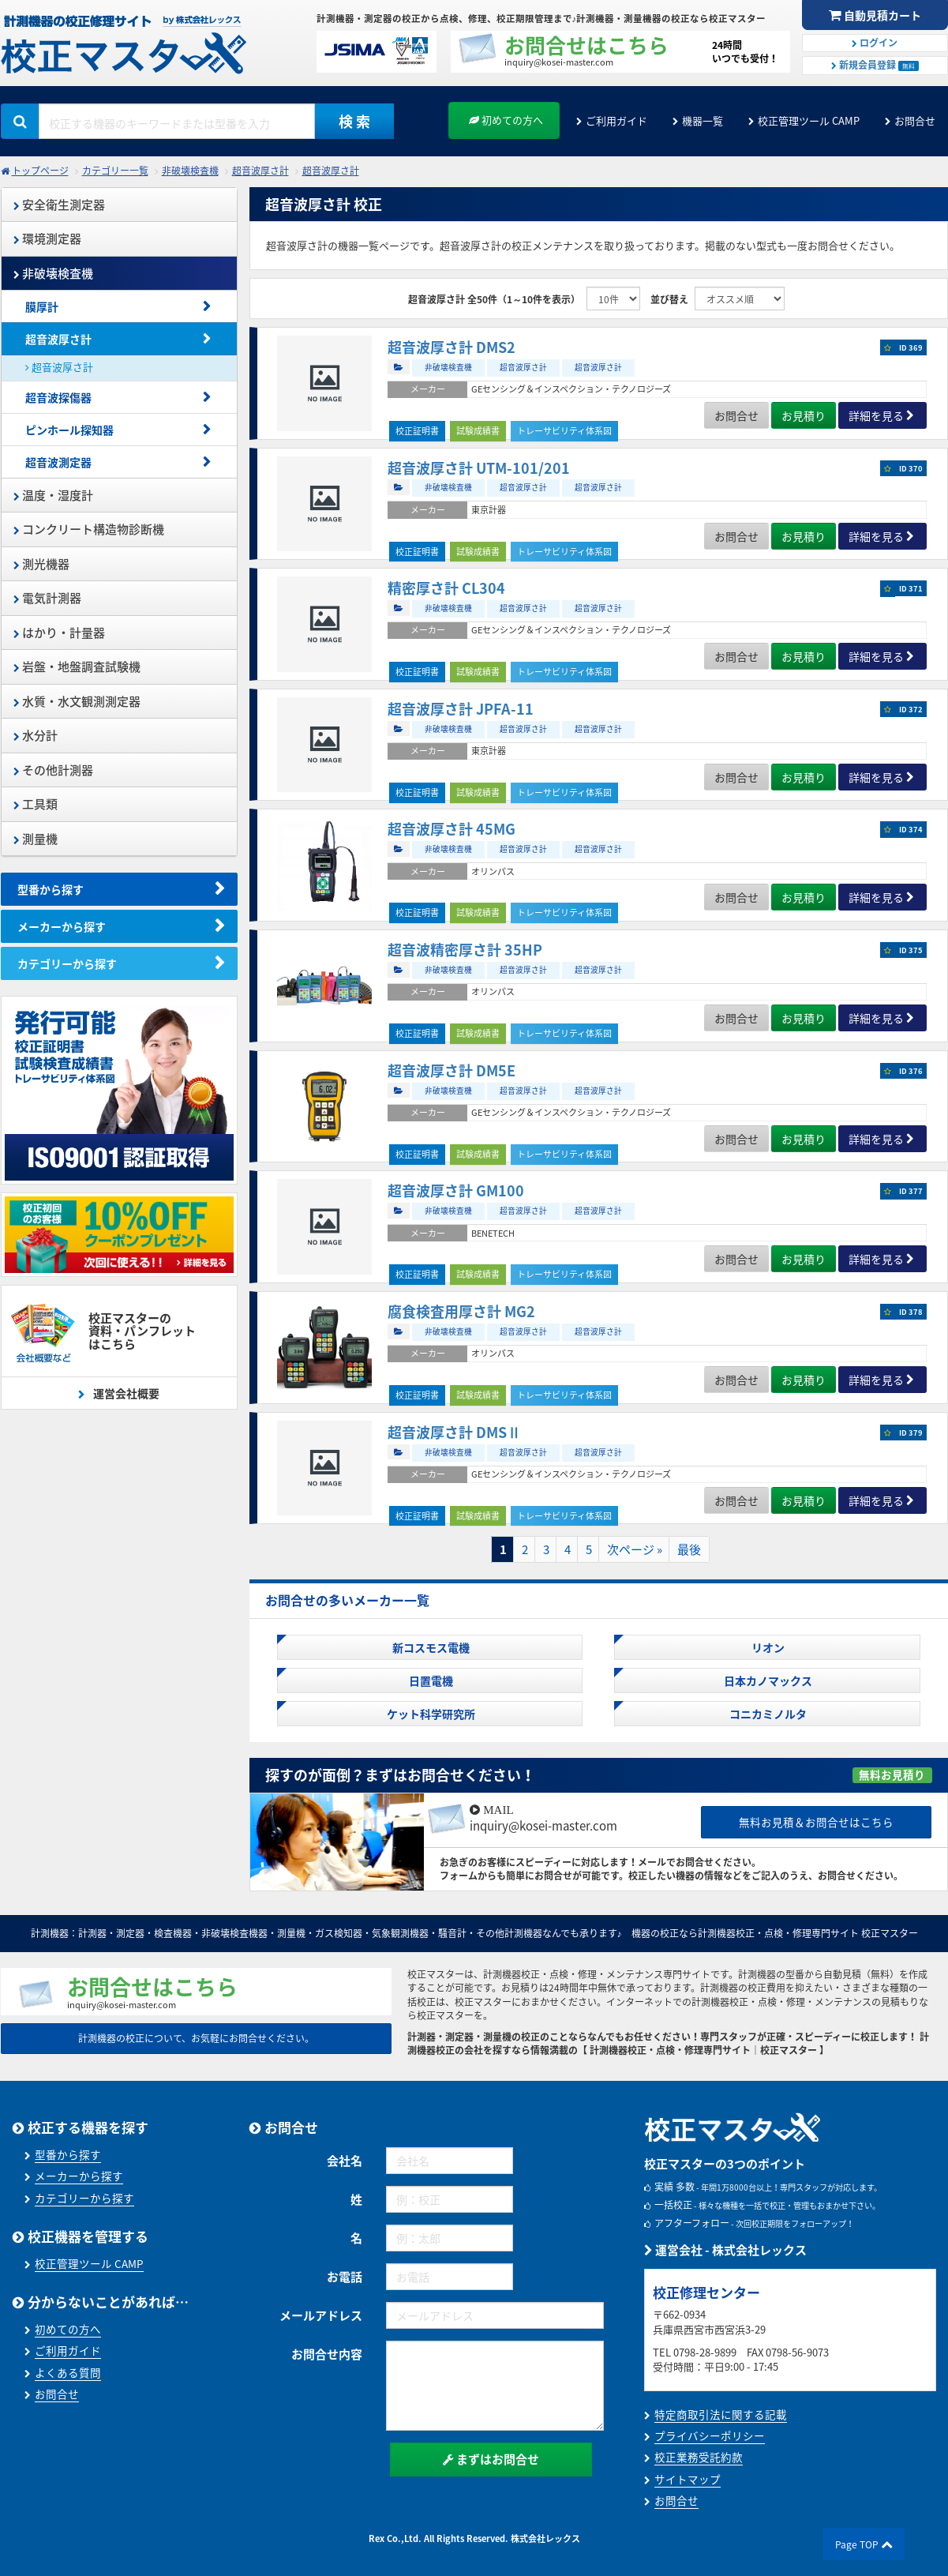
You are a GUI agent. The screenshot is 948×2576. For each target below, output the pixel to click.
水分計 (35, 735)
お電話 (344, 2276)
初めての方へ (506, 119)
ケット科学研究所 (429, 1714)
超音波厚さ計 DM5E (451, 1070)
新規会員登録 (875, 65)
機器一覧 (702, 120)
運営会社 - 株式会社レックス (725, 2250)
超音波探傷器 (58, 397)
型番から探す (50, 889)
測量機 (35, 838)
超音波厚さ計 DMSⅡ (454, 1432)
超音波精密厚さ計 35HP (465, 949)
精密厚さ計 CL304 (446, 588)
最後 (689, 1549)
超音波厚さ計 (260, 170)
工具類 (35, 804)
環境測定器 (47, 238)
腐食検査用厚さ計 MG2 (461, 1311)
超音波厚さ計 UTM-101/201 (479, 468)
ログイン (874, 43)
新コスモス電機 (430, 1647)
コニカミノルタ (767, 1714)
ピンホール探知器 (69, 429)
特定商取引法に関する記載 (720, 2414)
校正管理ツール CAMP (809, 120)
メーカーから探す (61, 926)
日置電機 (430, 1680)
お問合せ (914, 120)
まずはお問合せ (491, 2459)
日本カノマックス (766, 1680)
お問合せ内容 (326, 2354)
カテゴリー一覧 (115, 170)
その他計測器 (53, 770)
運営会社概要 (125, 1393)
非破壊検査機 (190, 170)
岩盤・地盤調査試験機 (77, 666)
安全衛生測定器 (59, 204)
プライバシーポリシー (709, 2435)
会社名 (344, 2160)
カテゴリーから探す (67, 963)
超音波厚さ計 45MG (451, 828)
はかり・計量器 (59, 632)
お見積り (803, 415)
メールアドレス (320, 2315)
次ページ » (634, 1549)
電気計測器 (47, 597)
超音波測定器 (58, 462)
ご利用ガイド (616, 120)
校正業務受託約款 (698, 2457)
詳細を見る (876, 415)
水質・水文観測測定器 (77, 701)
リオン (767, 1647)
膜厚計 (41, 306)
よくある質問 (68, 2372)
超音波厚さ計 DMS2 (451, 347)
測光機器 (41, 564)
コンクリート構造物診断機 (88, 529)
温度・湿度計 (53, 495)
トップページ (40, 170)
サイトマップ (687, 2479)
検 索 (354, 121)
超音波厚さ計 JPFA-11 (461, 708)
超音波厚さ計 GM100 (456, 1190)
